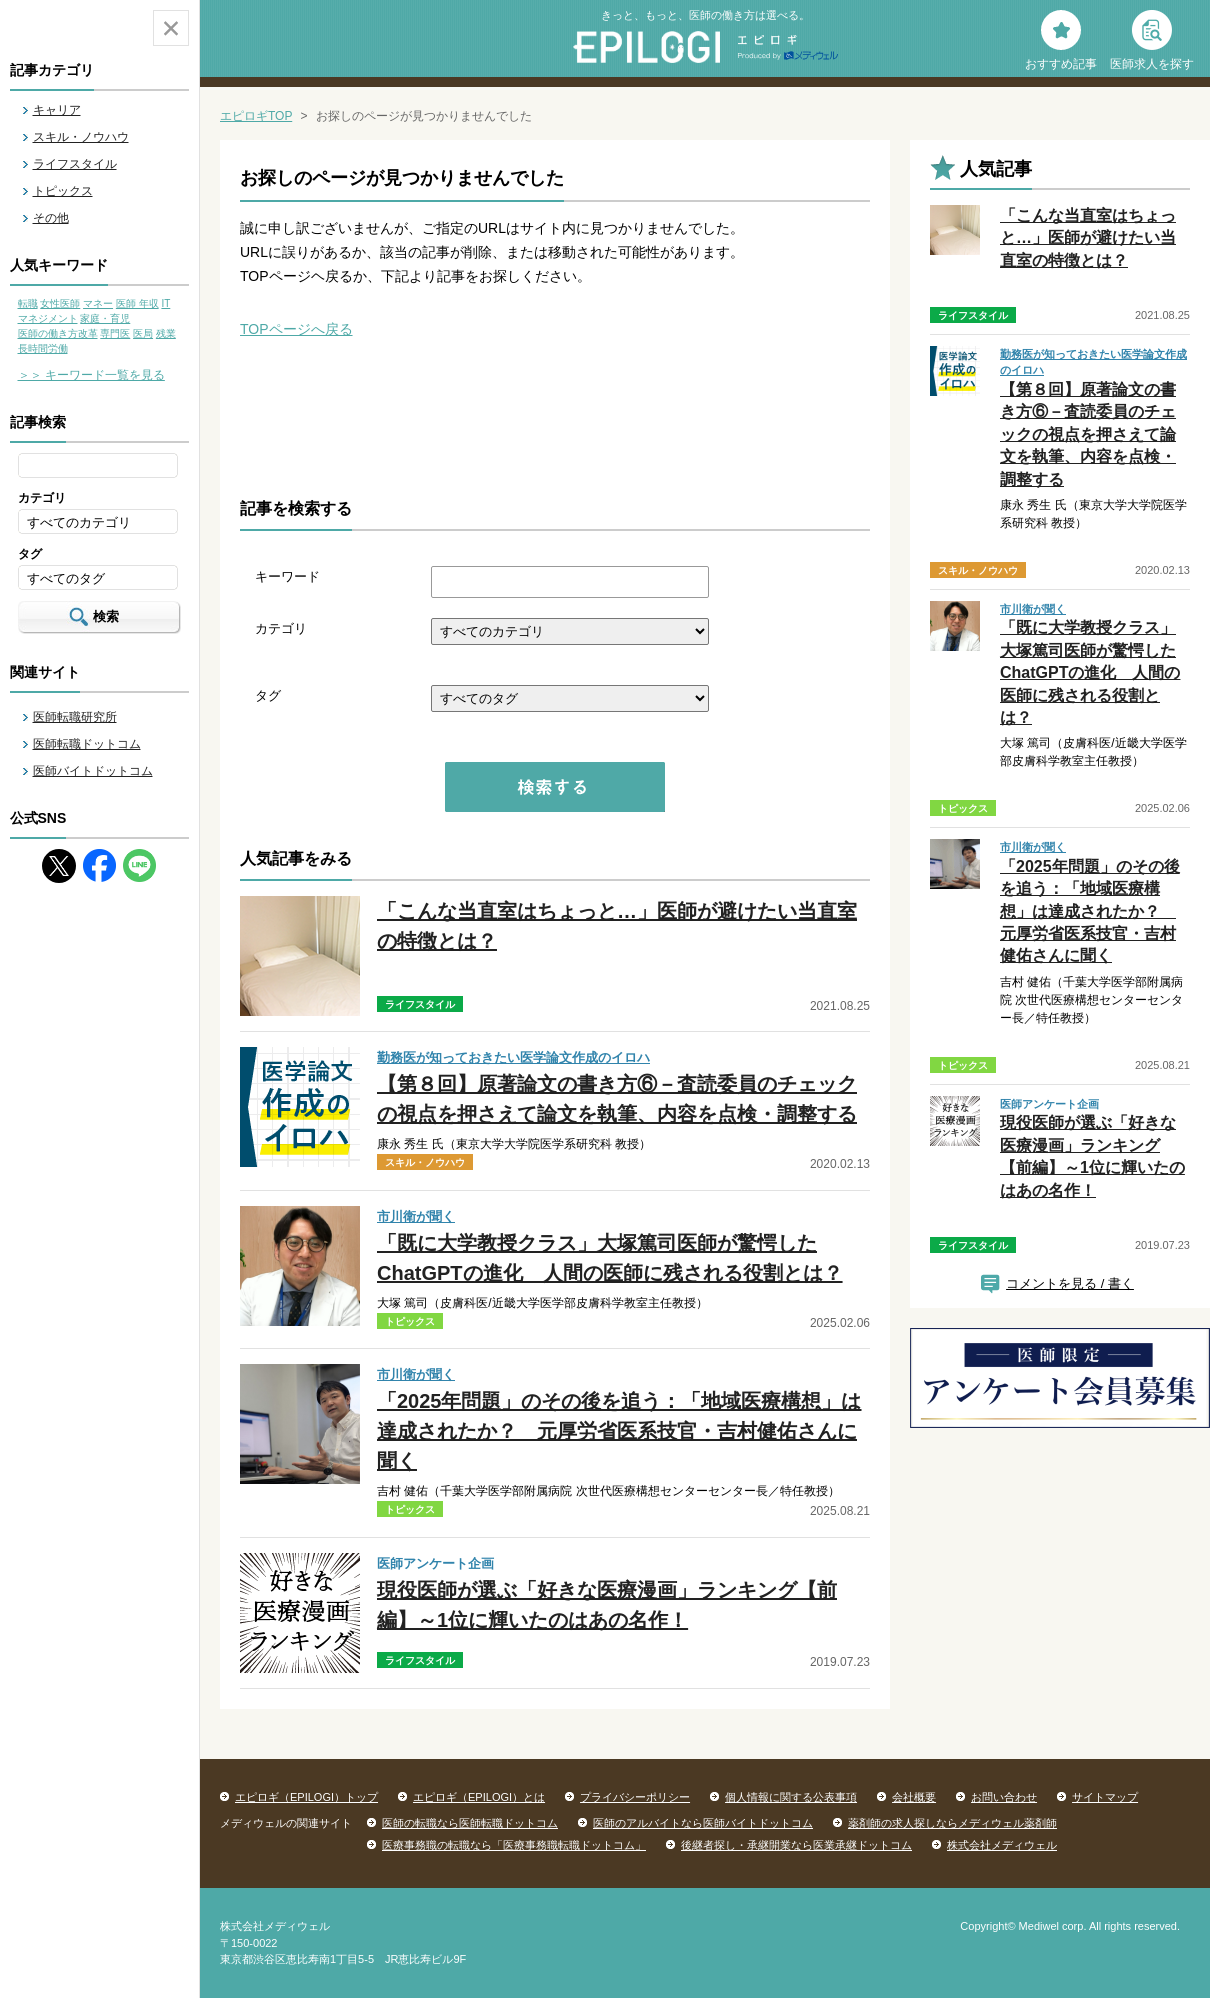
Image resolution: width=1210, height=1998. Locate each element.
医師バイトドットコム (93, 771)
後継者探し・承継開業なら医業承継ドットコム (796, 1845)
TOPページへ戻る (296, 329)
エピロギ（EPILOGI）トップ (306, 1797)
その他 (51, 218)
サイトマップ (1105, 1797)
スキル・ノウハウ (81, 137)
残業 (166, 333)
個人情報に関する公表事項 (791, 1797)
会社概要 (914, 1797)
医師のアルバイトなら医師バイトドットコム (703, 1823)
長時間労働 (43, 348)
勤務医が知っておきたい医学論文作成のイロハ (513, 1057)
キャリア (57, 110)
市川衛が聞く (416, 1216)
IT (165, 303)
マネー (98, 303)
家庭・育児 (105, 318)
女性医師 (60, 303)
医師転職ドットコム (87, 744)
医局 (143, 333)
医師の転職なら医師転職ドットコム (470, 1823)
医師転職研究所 (75, 717)
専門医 (115, 333)
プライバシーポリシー (635, 1797)
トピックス (63, 191)
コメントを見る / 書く (1070, 1283)
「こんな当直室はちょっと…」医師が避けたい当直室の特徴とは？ (1088, 238)
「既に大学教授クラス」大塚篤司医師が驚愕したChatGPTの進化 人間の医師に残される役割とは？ (1090, 672)
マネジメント (48, 318)
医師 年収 (137, 303)
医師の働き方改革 (58, 333)
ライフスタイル (75, 164)
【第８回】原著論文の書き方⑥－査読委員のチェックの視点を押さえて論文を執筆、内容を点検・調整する (1088, 434)
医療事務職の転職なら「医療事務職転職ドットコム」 (514, 1845)
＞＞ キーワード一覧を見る (91, 375)
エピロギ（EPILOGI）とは (479, 1797)
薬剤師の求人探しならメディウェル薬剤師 (952, 1823)
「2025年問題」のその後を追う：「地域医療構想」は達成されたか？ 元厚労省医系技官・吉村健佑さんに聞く (619, 1431)
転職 (28, 303)
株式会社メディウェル (1002, 1845)
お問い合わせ (1004, 1797)
